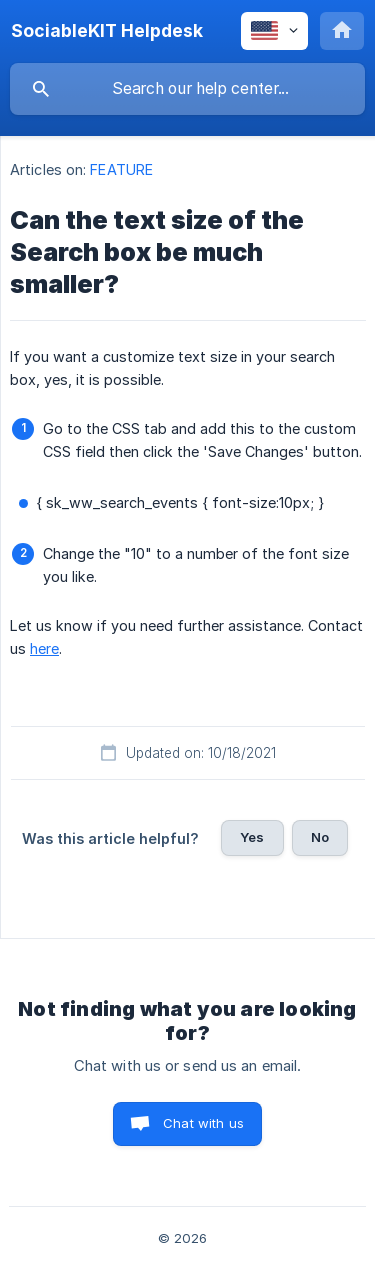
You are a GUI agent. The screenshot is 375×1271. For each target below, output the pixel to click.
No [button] (320, 837)
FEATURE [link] (121, 169)
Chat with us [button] (203, 1123)
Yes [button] (252, 837)
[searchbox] (187, 89)
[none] (107, 31)
